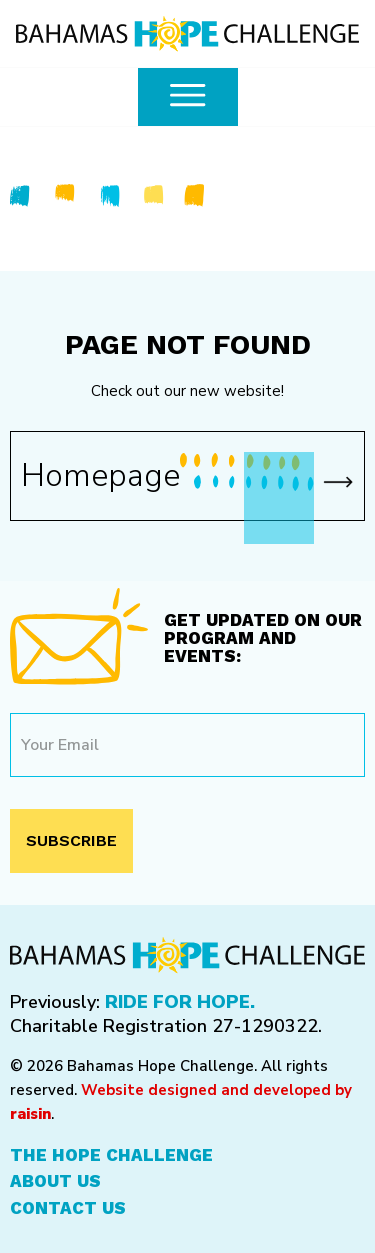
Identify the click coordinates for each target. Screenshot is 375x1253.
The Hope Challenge (111, 1155)
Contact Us (68, 1208)
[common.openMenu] (188, 97)
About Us (55, 1181)
